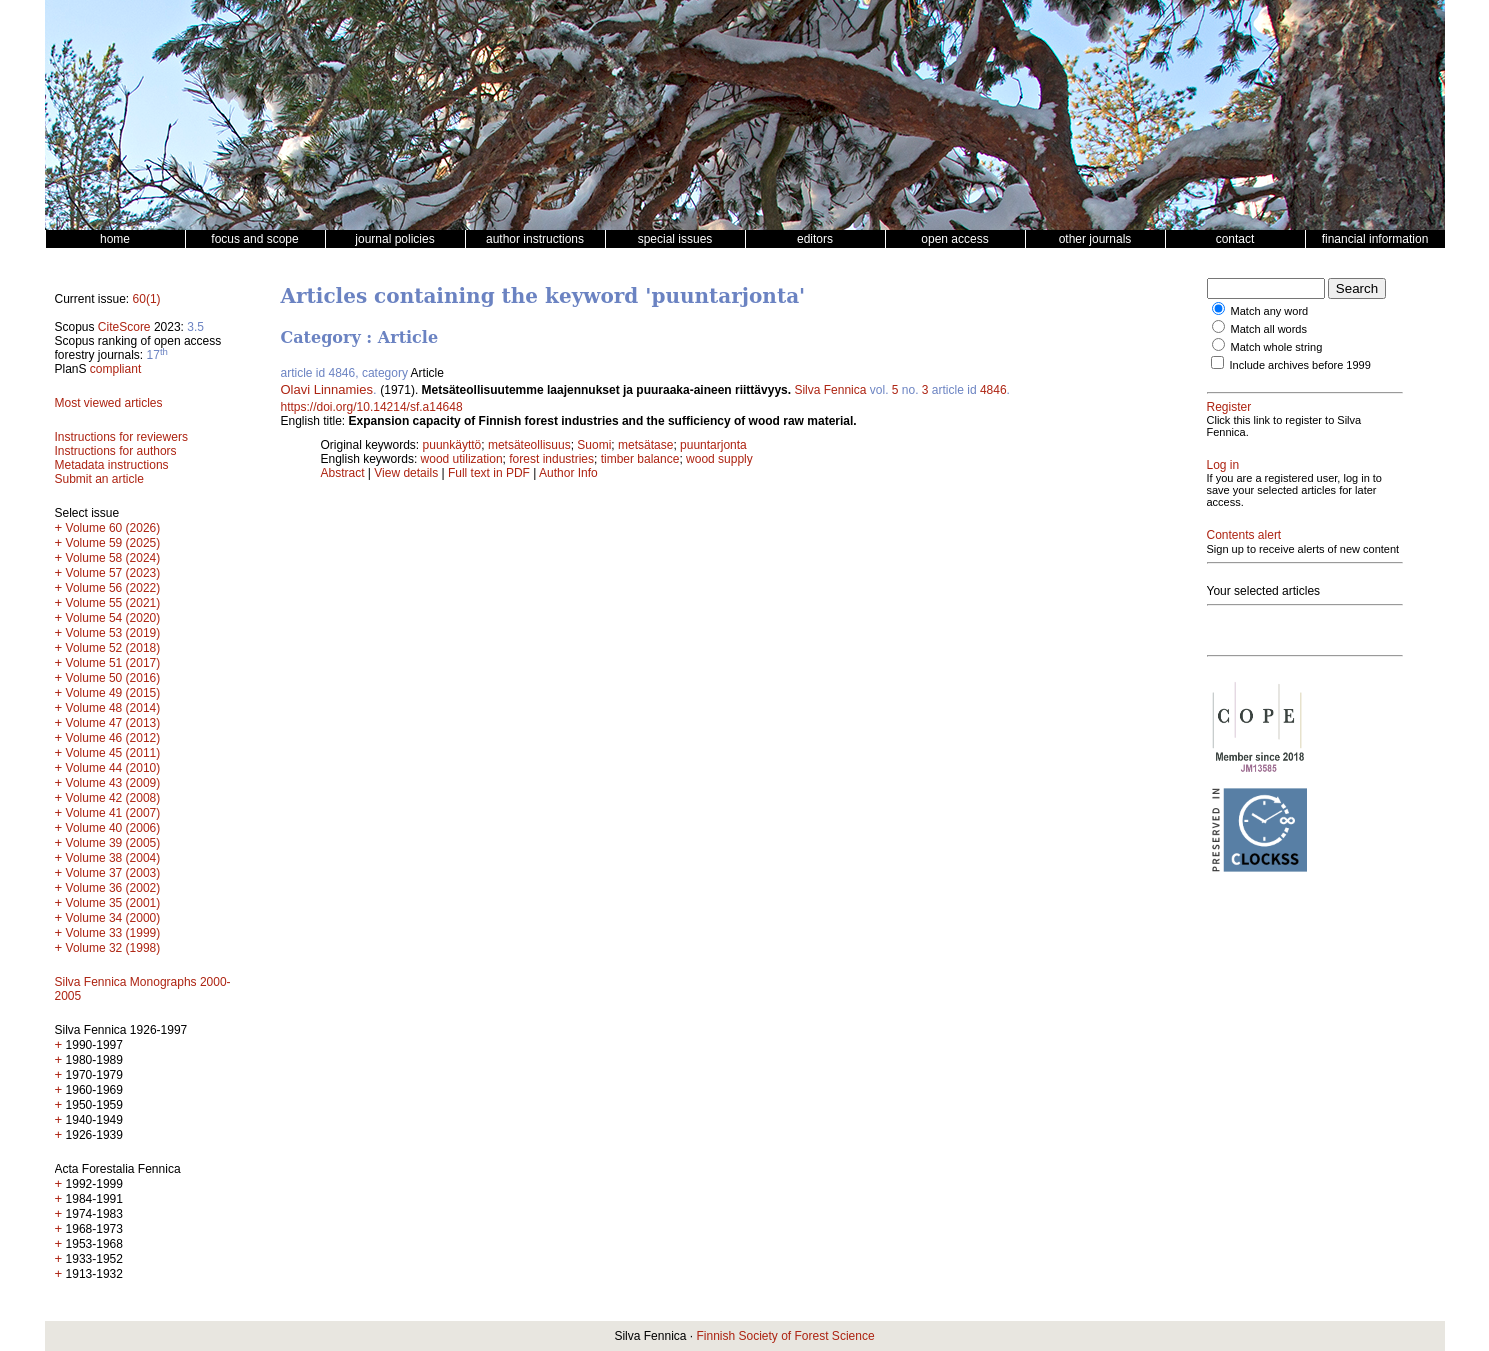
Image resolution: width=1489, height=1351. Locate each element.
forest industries (551, 459)
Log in (1223, 465)
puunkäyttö (452, 445)
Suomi (594, 445)
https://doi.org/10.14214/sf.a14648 (372, 407)
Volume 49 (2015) (113, 693)
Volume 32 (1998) (113, 948)
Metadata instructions (112, 465)
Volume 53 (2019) (113, 633)
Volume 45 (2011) (113, 753)
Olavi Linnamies (327, 389)
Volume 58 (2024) (113, 558)
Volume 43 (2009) (113, 783)
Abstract (343, 473)
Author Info (568, 473)
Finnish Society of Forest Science (785, 1336)
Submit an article (99, 479)
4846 (993, 390)
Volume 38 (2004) (113, 858)
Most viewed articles (109, 403)
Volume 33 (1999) (113, 933)
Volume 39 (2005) (113, 843)
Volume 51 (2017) (113, 663)
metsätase (645, 445)
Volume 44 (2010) (113, 768)
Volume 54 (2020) (113, 618)
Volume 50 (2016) (113, 678)
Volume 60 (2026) (113, 528)
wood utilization (462, 459)
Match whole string (1277, 347)
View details (407, 473)
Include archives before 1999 (1300, 365)
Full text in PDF (489, 473)
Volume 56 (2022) (113, 588)
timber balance (640, 459)
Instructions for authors (116, 451)
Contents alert (1244, 535)
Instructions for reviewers (121, 437)
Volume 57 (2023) (113, 573)
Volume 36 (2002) (113, 888)
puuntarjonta (713, 445)
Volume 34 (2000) (113, 918)
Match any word (1270, 311)
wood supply (719, 459)
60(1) (147, 299)
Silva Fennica (830, 390)
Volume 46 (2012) (113, 738)
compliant (115, 369)
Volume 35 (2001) (113, 903)
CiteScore (124, 327)
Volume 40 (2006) (113, 828)
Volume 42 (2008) (113, 798)
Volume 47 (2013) (113, 723)
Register (1229, 407)
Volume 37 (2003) (113, 873)
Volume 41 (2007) (113, 813)
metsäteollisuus (529, 445)
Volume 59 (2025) (113, 543)
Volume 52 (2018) (113, 648)
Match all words (1269, 329)
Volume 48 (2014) (113, 708)
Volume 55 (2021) (113, 603)
